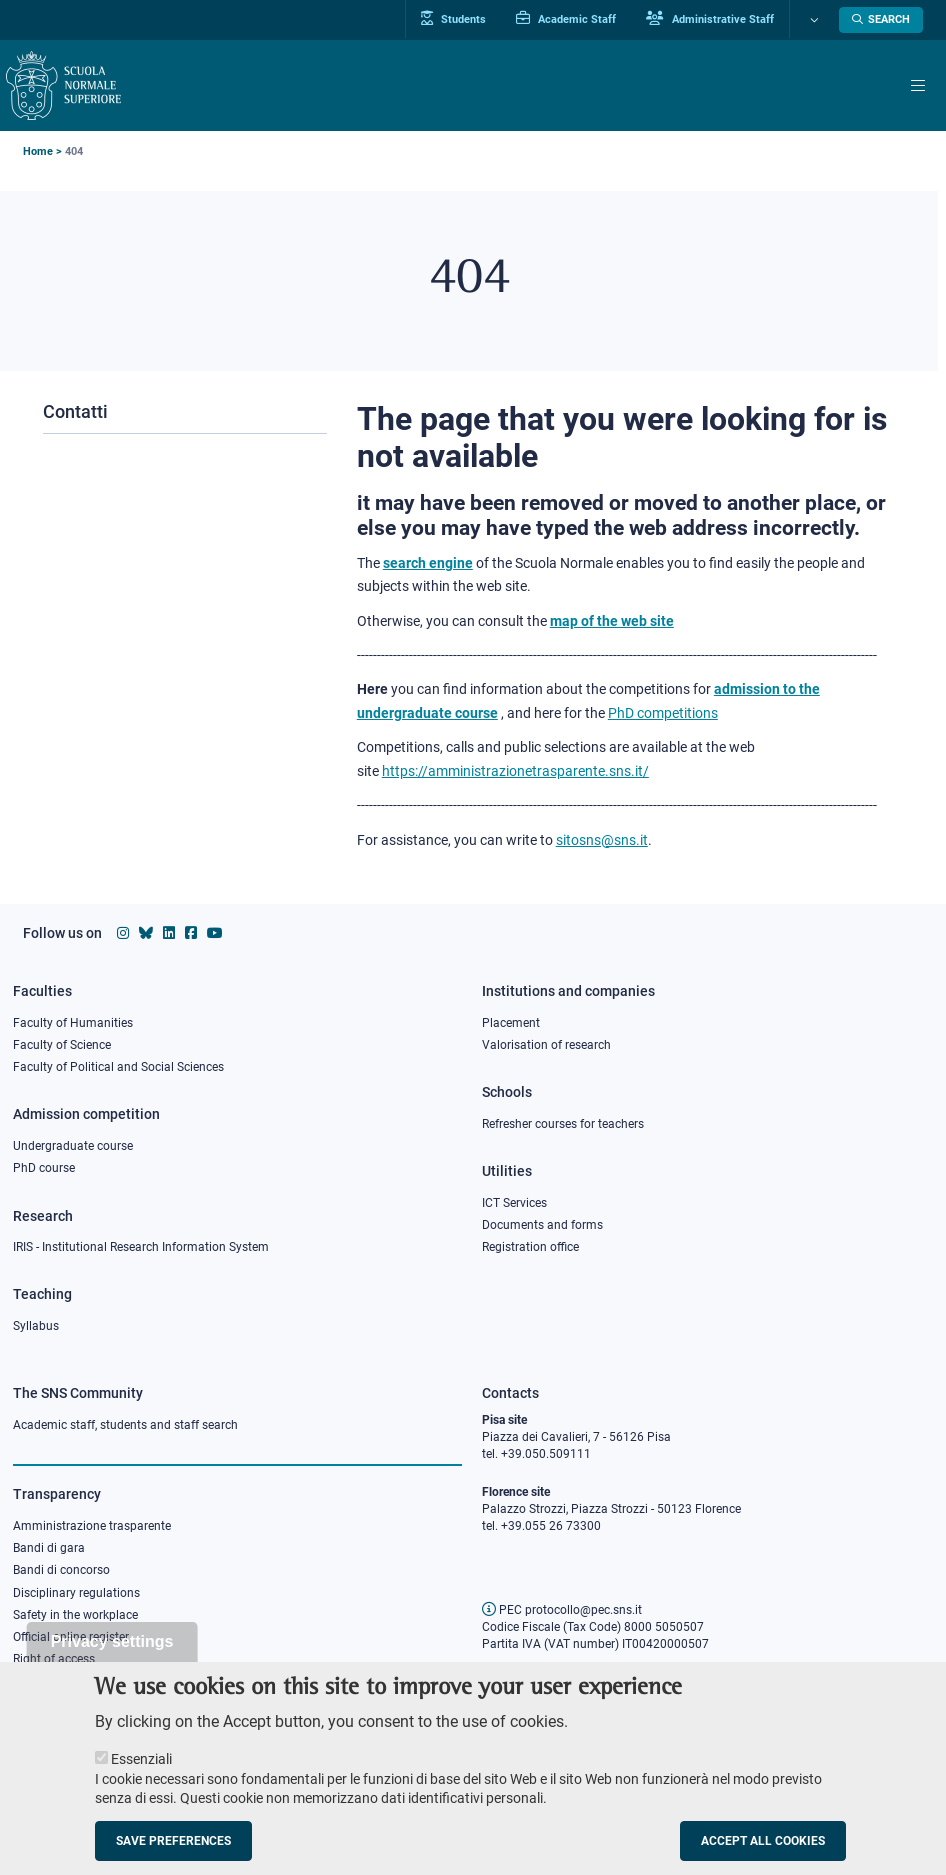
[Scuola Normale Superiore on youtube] (215, 933)
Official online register (71, 1637)
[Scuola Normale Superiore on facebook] (191, 933)
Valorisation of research (546, 1045)
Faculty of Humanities (73, 1023)
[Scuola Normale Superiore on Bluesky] (146, 933)
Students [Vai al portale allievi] (453, 19)
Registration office (530, 1247)
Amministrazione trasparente (92, 1526)
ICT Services (514, 1203)
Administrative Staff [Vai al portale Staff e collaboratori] (710, 19)
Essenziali (141, 1777)
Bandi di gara (49, 1548)
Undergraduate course (73, 1146)
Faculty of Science (62, 1045)
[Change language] (812, 20)
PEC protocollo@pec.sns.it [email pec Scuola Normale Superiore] (562, 1610)
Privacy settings (112, 1659)
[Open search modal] (881, 20)
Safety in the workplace (75, 1615)
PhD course (44, 1168)
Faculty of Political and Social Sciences (118, 1067)
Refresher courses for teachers (563, 1124)
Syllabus (36, 1326)
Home (38, 151)
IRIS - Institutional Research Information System (141, 1247)
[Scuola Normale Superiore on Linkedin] (169, 933)
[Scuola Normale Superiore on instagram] (123, 933)
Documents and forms (542, 1225)
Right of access (54, 1659)
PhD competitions (663, 713)
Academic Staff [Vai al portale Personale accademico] (566, 19)
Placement (511, 1023)
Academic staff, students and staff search (125, 1425)
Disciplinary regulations (76, 1593)
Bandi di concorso (61, 1570)
